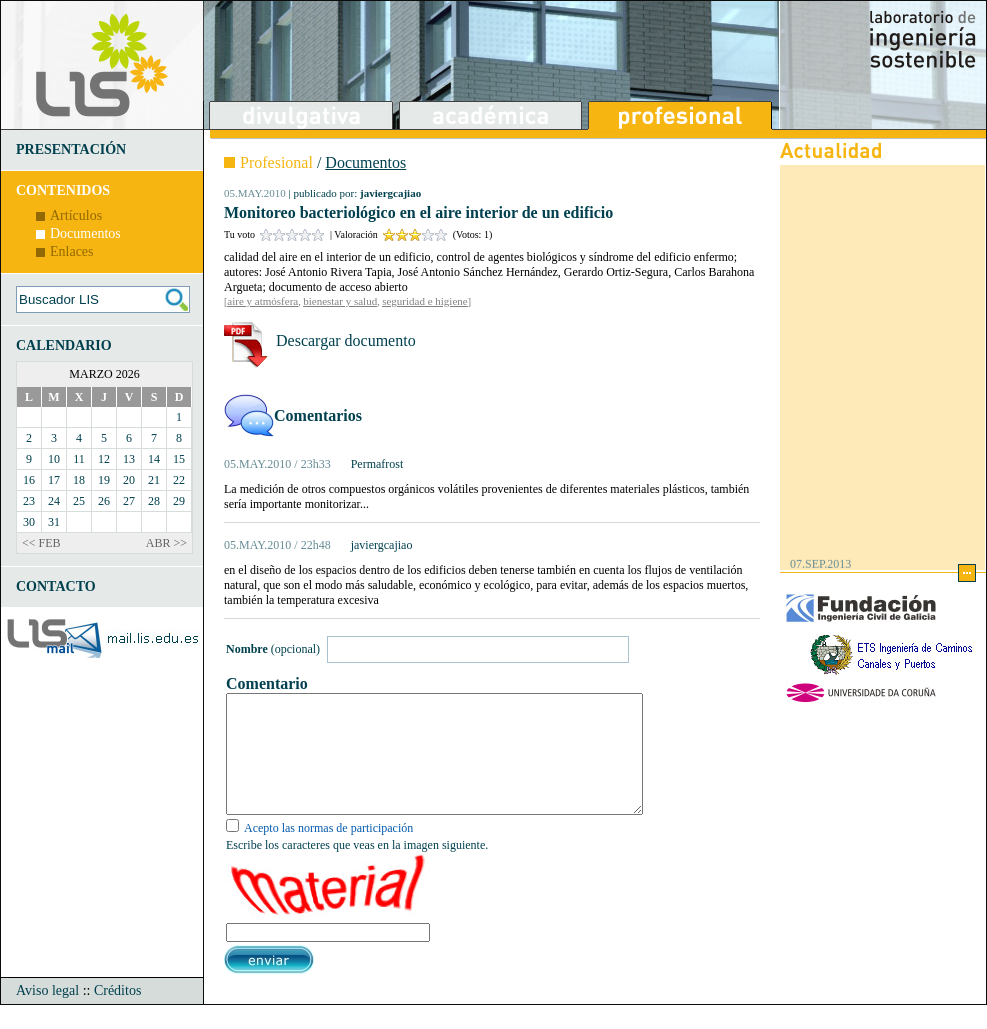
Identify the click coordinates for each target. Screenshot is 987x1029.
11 (79, 459)
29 (179, 501)
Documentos (85, 233)
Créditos (117, 1014)
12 (104, 459)
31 (54, 522)
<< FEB (41, 543)
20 (129, 480)
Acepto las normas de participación (328, 852)
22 (179, 480)
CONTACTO (56, 586)
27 (129, 501)
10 (54, 459)
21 (154, 480)
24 (54, 501)
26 (104, 501)
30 (29, 522)
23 (29, 501)
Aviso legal (47, 1014)
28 (154, 501)
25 (79, 501)
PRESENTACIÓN (71, 149)
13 (129, 459)
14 (154, 459)
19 (104, 480)
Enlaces (72, 251)
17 (54, 480)
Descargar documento (346, 340)
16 (29, 480)
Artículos (76, 215)
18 (79, 480)
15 (179, 459)
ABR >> (166, 543)
